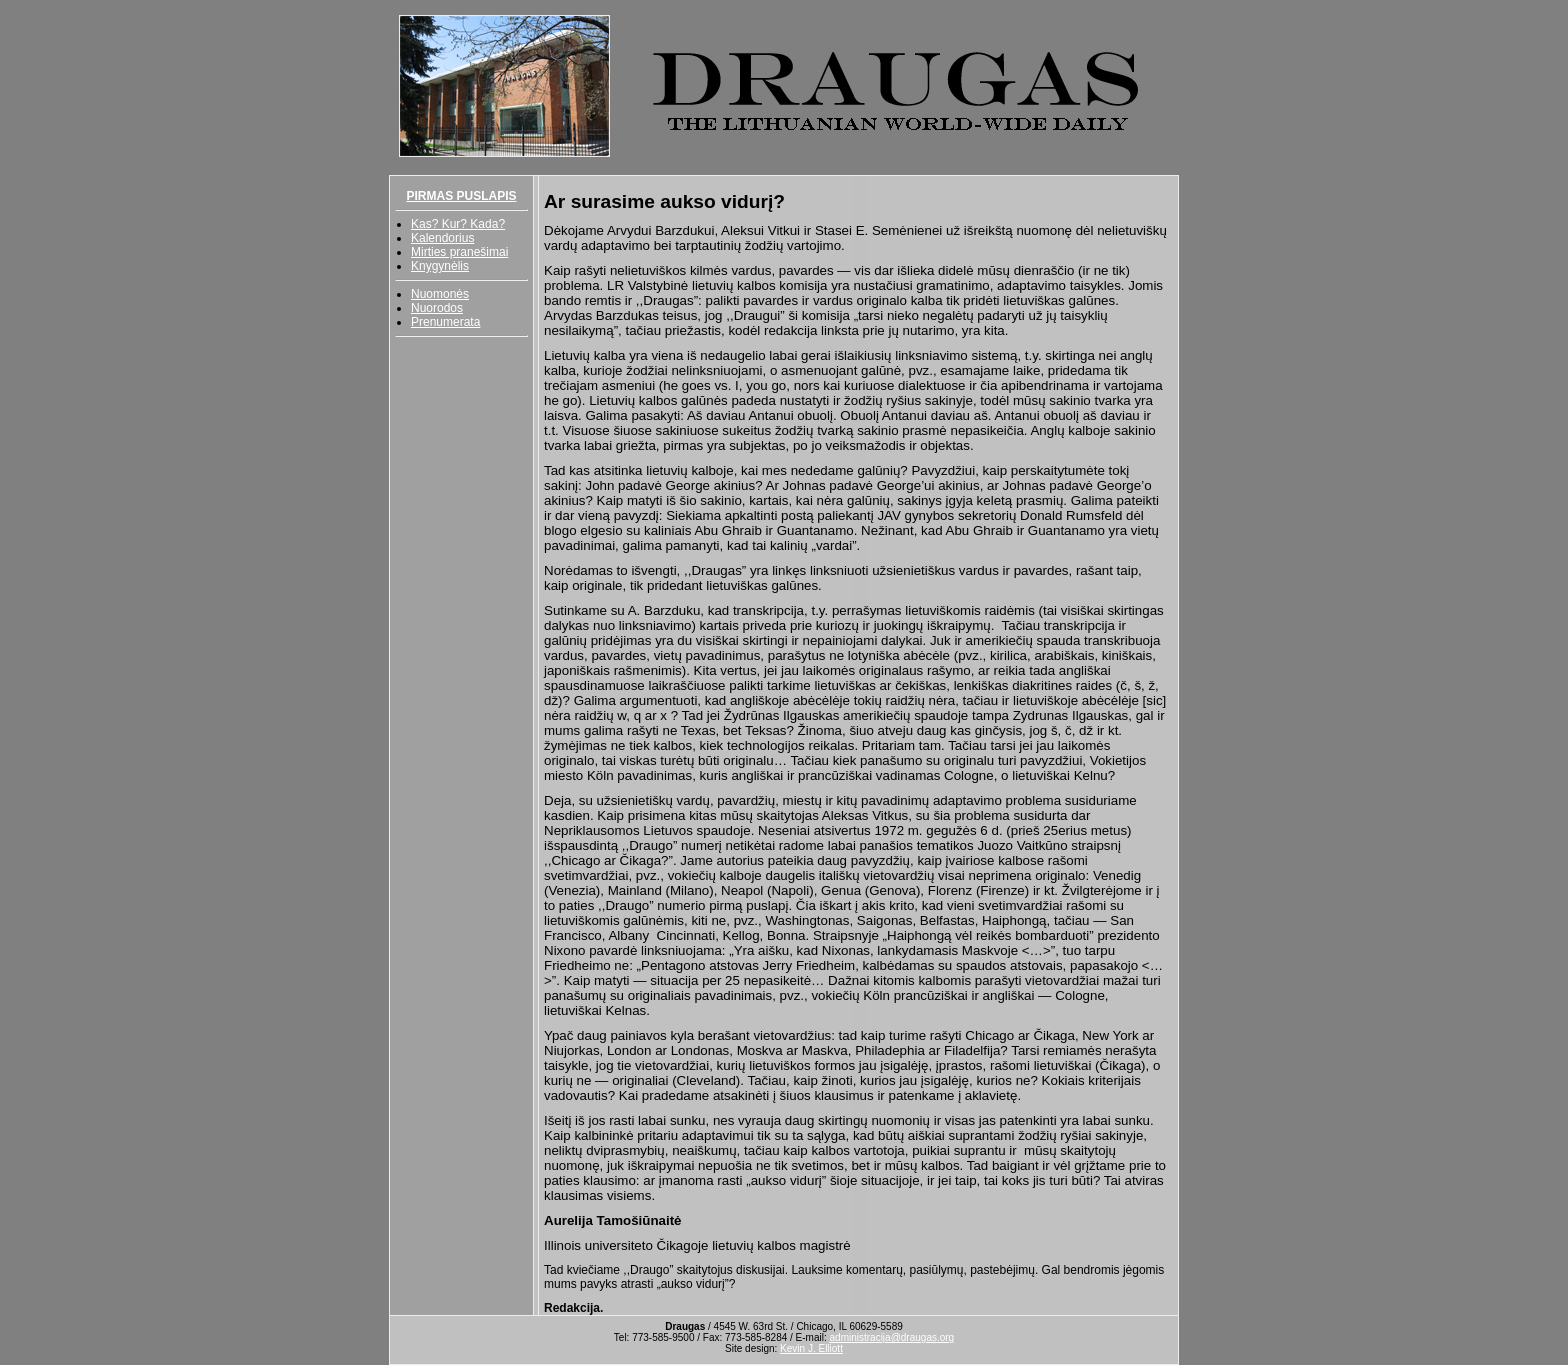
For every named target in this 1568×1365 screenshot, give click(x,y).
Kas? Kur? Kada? (458, 224)
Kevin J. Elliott (811, 1348)
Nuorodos (437, 308)
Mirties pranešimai (459, 252)
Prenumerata (445, 322)
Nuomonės (440, 294)
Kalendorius (442, 238)
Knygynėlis (440, 266)
